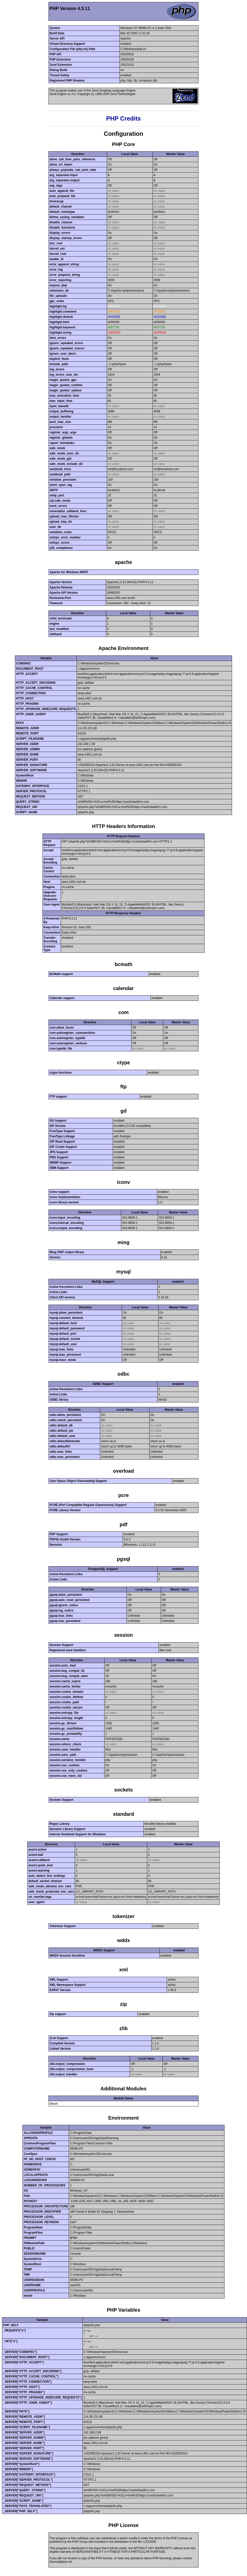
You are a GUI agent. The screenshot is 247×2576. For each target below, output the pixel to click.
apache (123, 562)
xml (123, 1969)
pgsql (123, 1559)
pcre (123, 1495)
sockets (123, 1790)
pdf (123, 1524)
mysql (123, 1271)
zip (123, 2004)
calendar (123, 988)
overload (123, 1471)
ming (124, 1242)
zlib (123, 2028)
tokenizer (123, 1916)
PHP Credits (123, 118)
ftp (123, 1086)
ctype (123, 1062)
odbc (124, 1374)
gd (123, 1111)
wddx (123, 1940)
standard (123, 1814)
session (123, 1635)
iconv (123, 1182)
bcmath (123, 964)
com (123, 1012)
